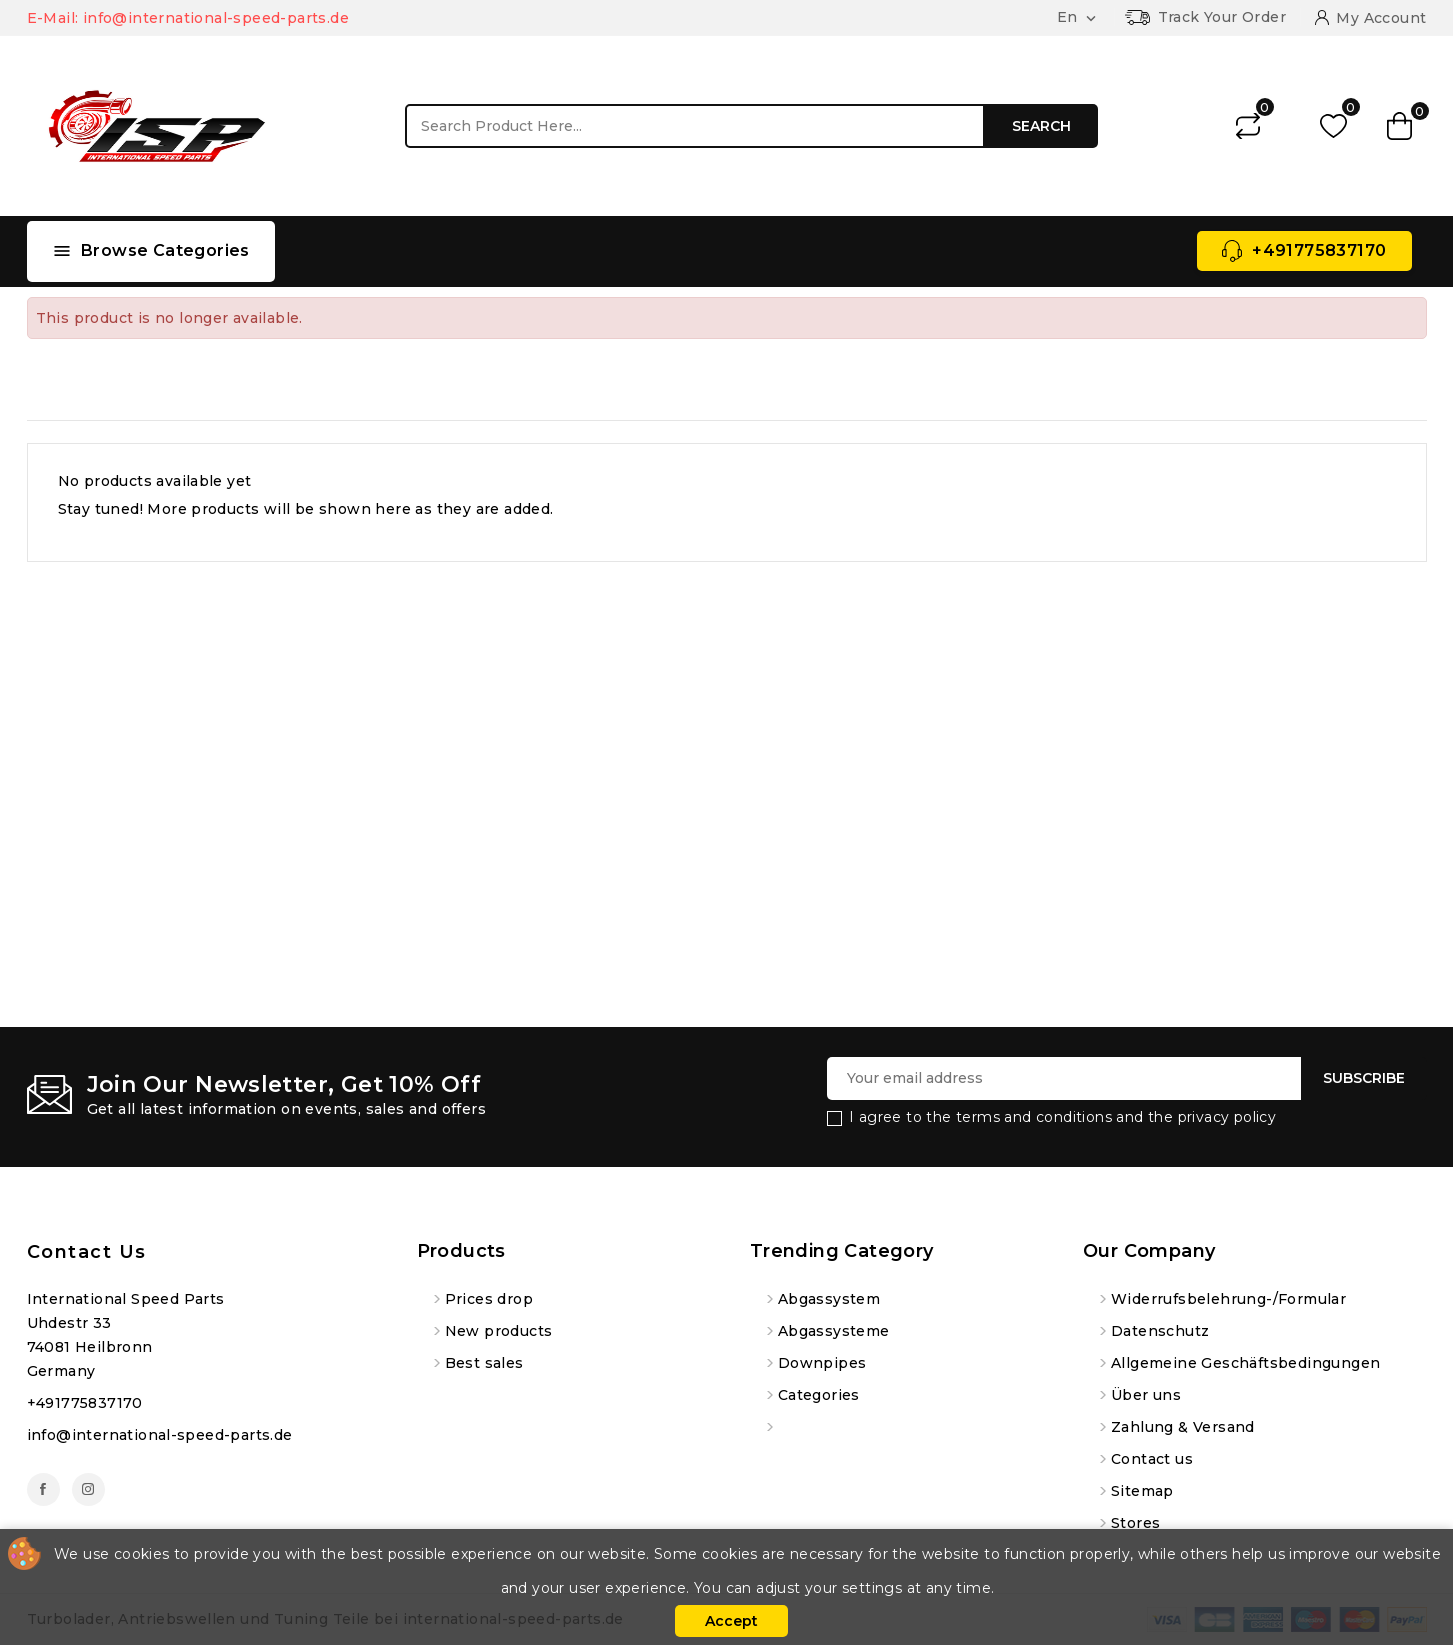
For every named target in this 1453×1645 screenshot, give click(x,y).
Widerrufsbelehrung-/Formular (1228, 1299)
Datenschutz (1160, 1331)
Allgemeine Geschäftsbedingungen (1245, 1363)
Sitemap (1142, 1491)
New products (499, 1331)
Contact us (87, 1252)
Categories (819, 1395)
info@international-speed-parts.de (160, 1435)
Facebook (43, 1489)
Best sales (484, 1363)
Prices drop (489, 1299)
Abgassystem (829, 1299)
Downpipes (822, 1363)
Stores (1135, 1523)
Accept (731, 1621)
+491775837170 (1319, 250)
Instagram (88, 1489)
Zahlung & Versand (1183, 1427)
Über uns (1146, 1395)
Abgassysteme (834, 1331)
